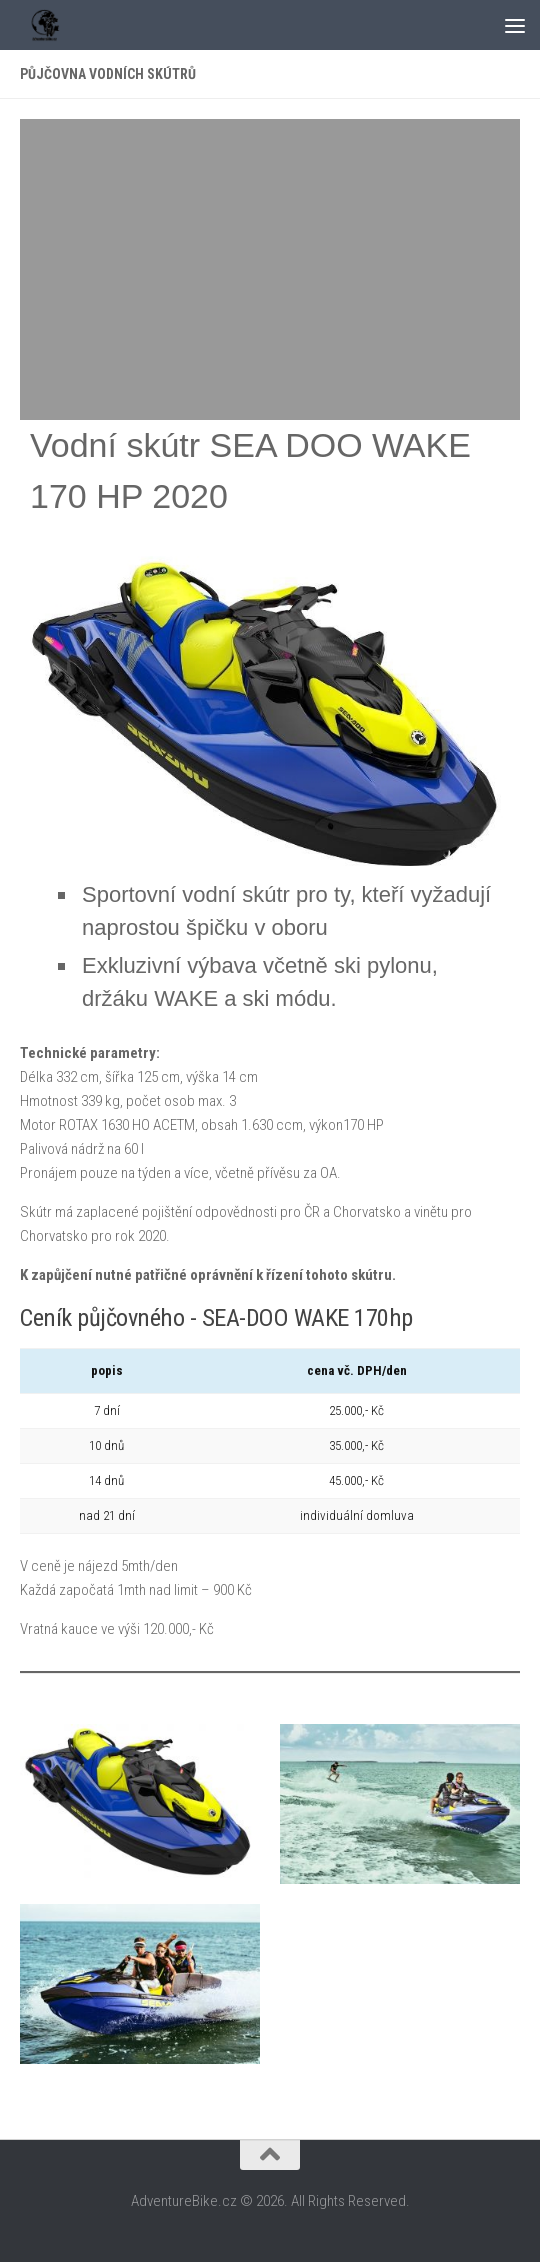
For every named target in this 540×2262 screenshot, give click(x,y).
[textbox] (294, 947)
